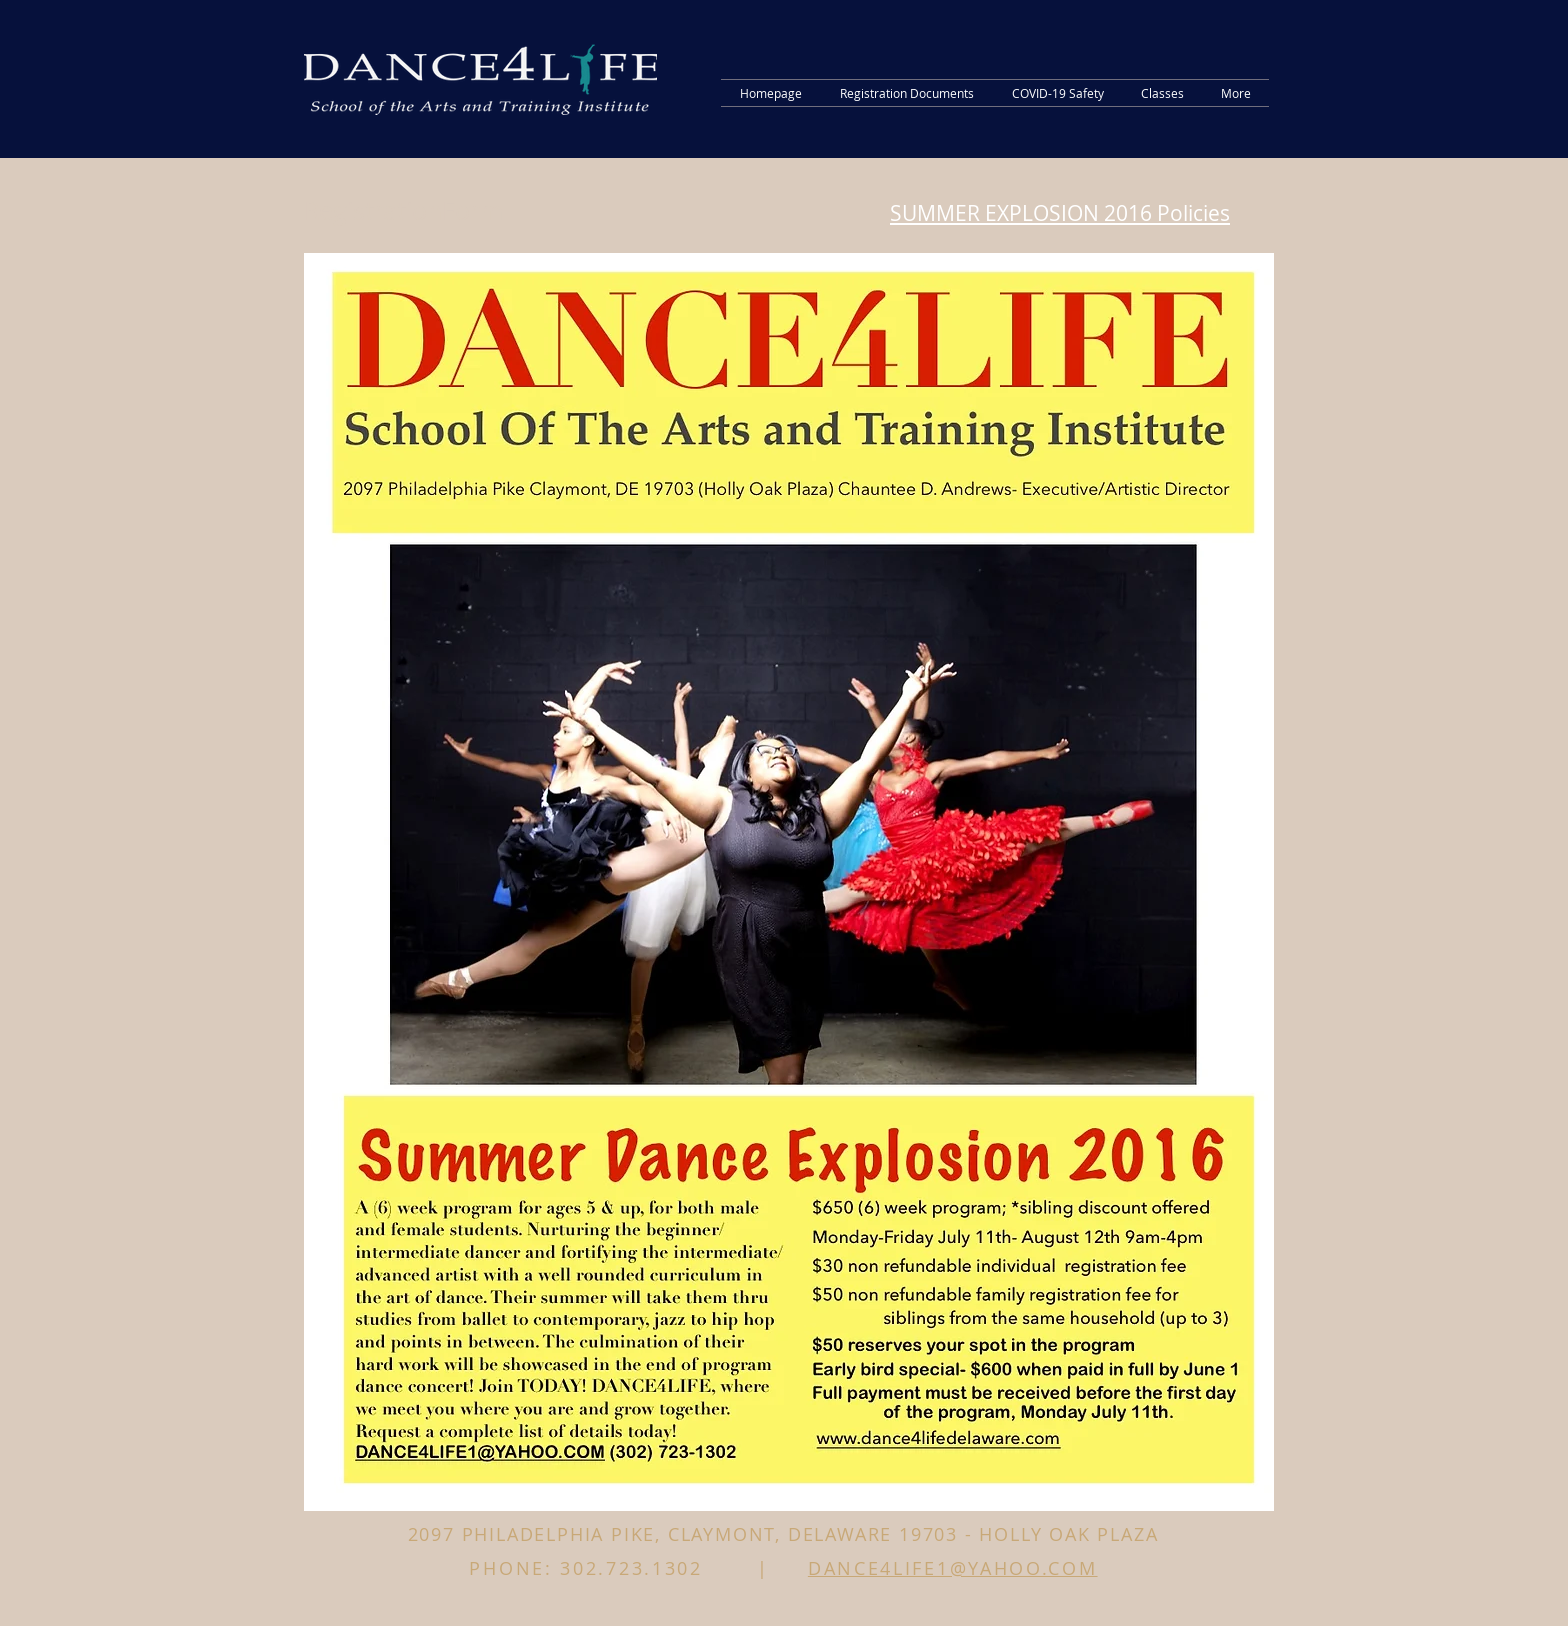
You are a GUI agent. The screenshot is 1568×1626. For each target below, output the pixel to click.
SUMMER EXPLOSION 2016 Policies (1060, 213)
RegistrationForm (403, 210)
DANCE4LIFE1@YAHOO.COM (953, 1568)
